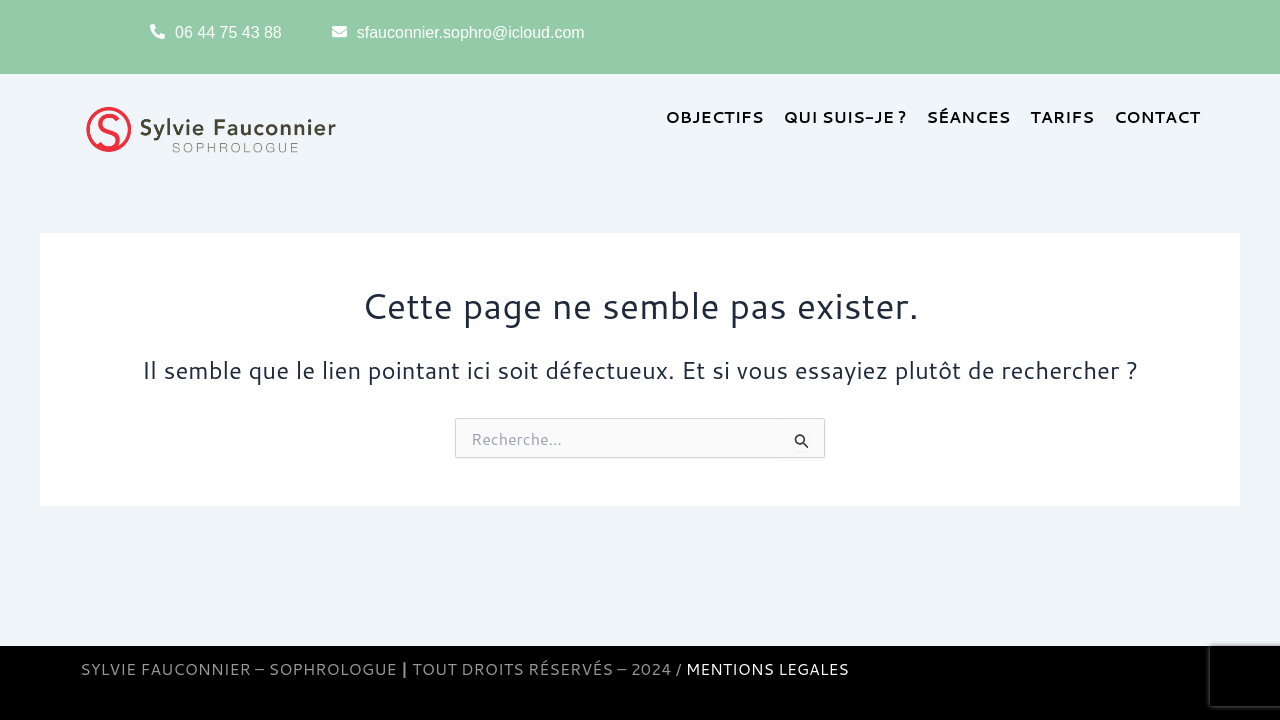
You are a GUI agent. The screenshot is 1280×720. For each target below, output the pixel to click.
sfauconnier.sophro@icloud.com (471, 32)
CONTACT (1157, 116)
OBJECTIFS (715, 116)
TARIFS (1062, 116)
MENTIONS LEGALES (769, 668)
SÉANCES (968, 116)
